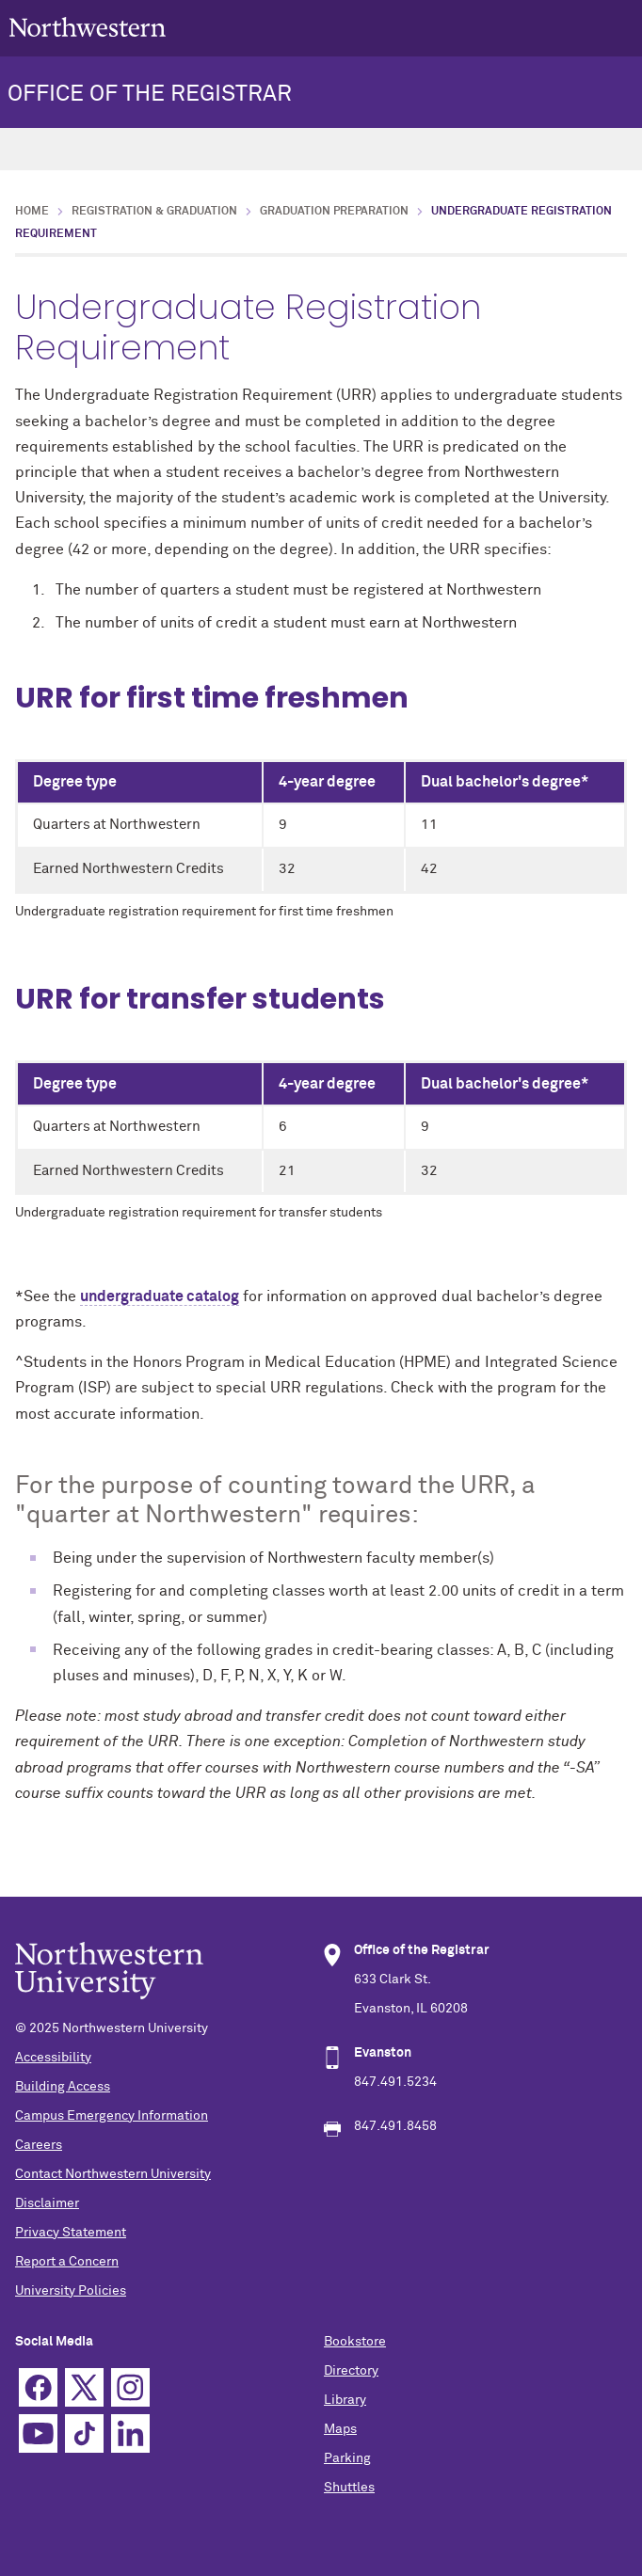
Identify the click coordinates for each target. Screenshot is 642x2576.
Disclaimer (47, 2203)
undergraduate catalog (159, 1296)
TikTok (84, 2433)
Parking (347, 2458)
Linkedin (130, 2433)
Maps (340, 2429)
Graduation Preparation (334, 211)
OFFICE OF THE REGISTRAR (150, 94)
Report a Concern (67, 2261)
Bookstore (355, 2341)
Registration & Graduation (154, 211)
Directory (351, 2370)
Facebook (38, 2387)
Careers (38, 2145)
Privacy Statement (70, 2232)
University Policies (70, 2291)
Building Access (62, 2086)
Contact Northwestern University (113, 2174)
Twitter (84, 2387)
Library (345, 2400)
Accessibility (53, 2057)
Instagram (130, 2387)
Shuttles (349, 2487)
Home (32, 211)
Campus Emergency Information (111, 2116)
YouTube (38, 2433)
